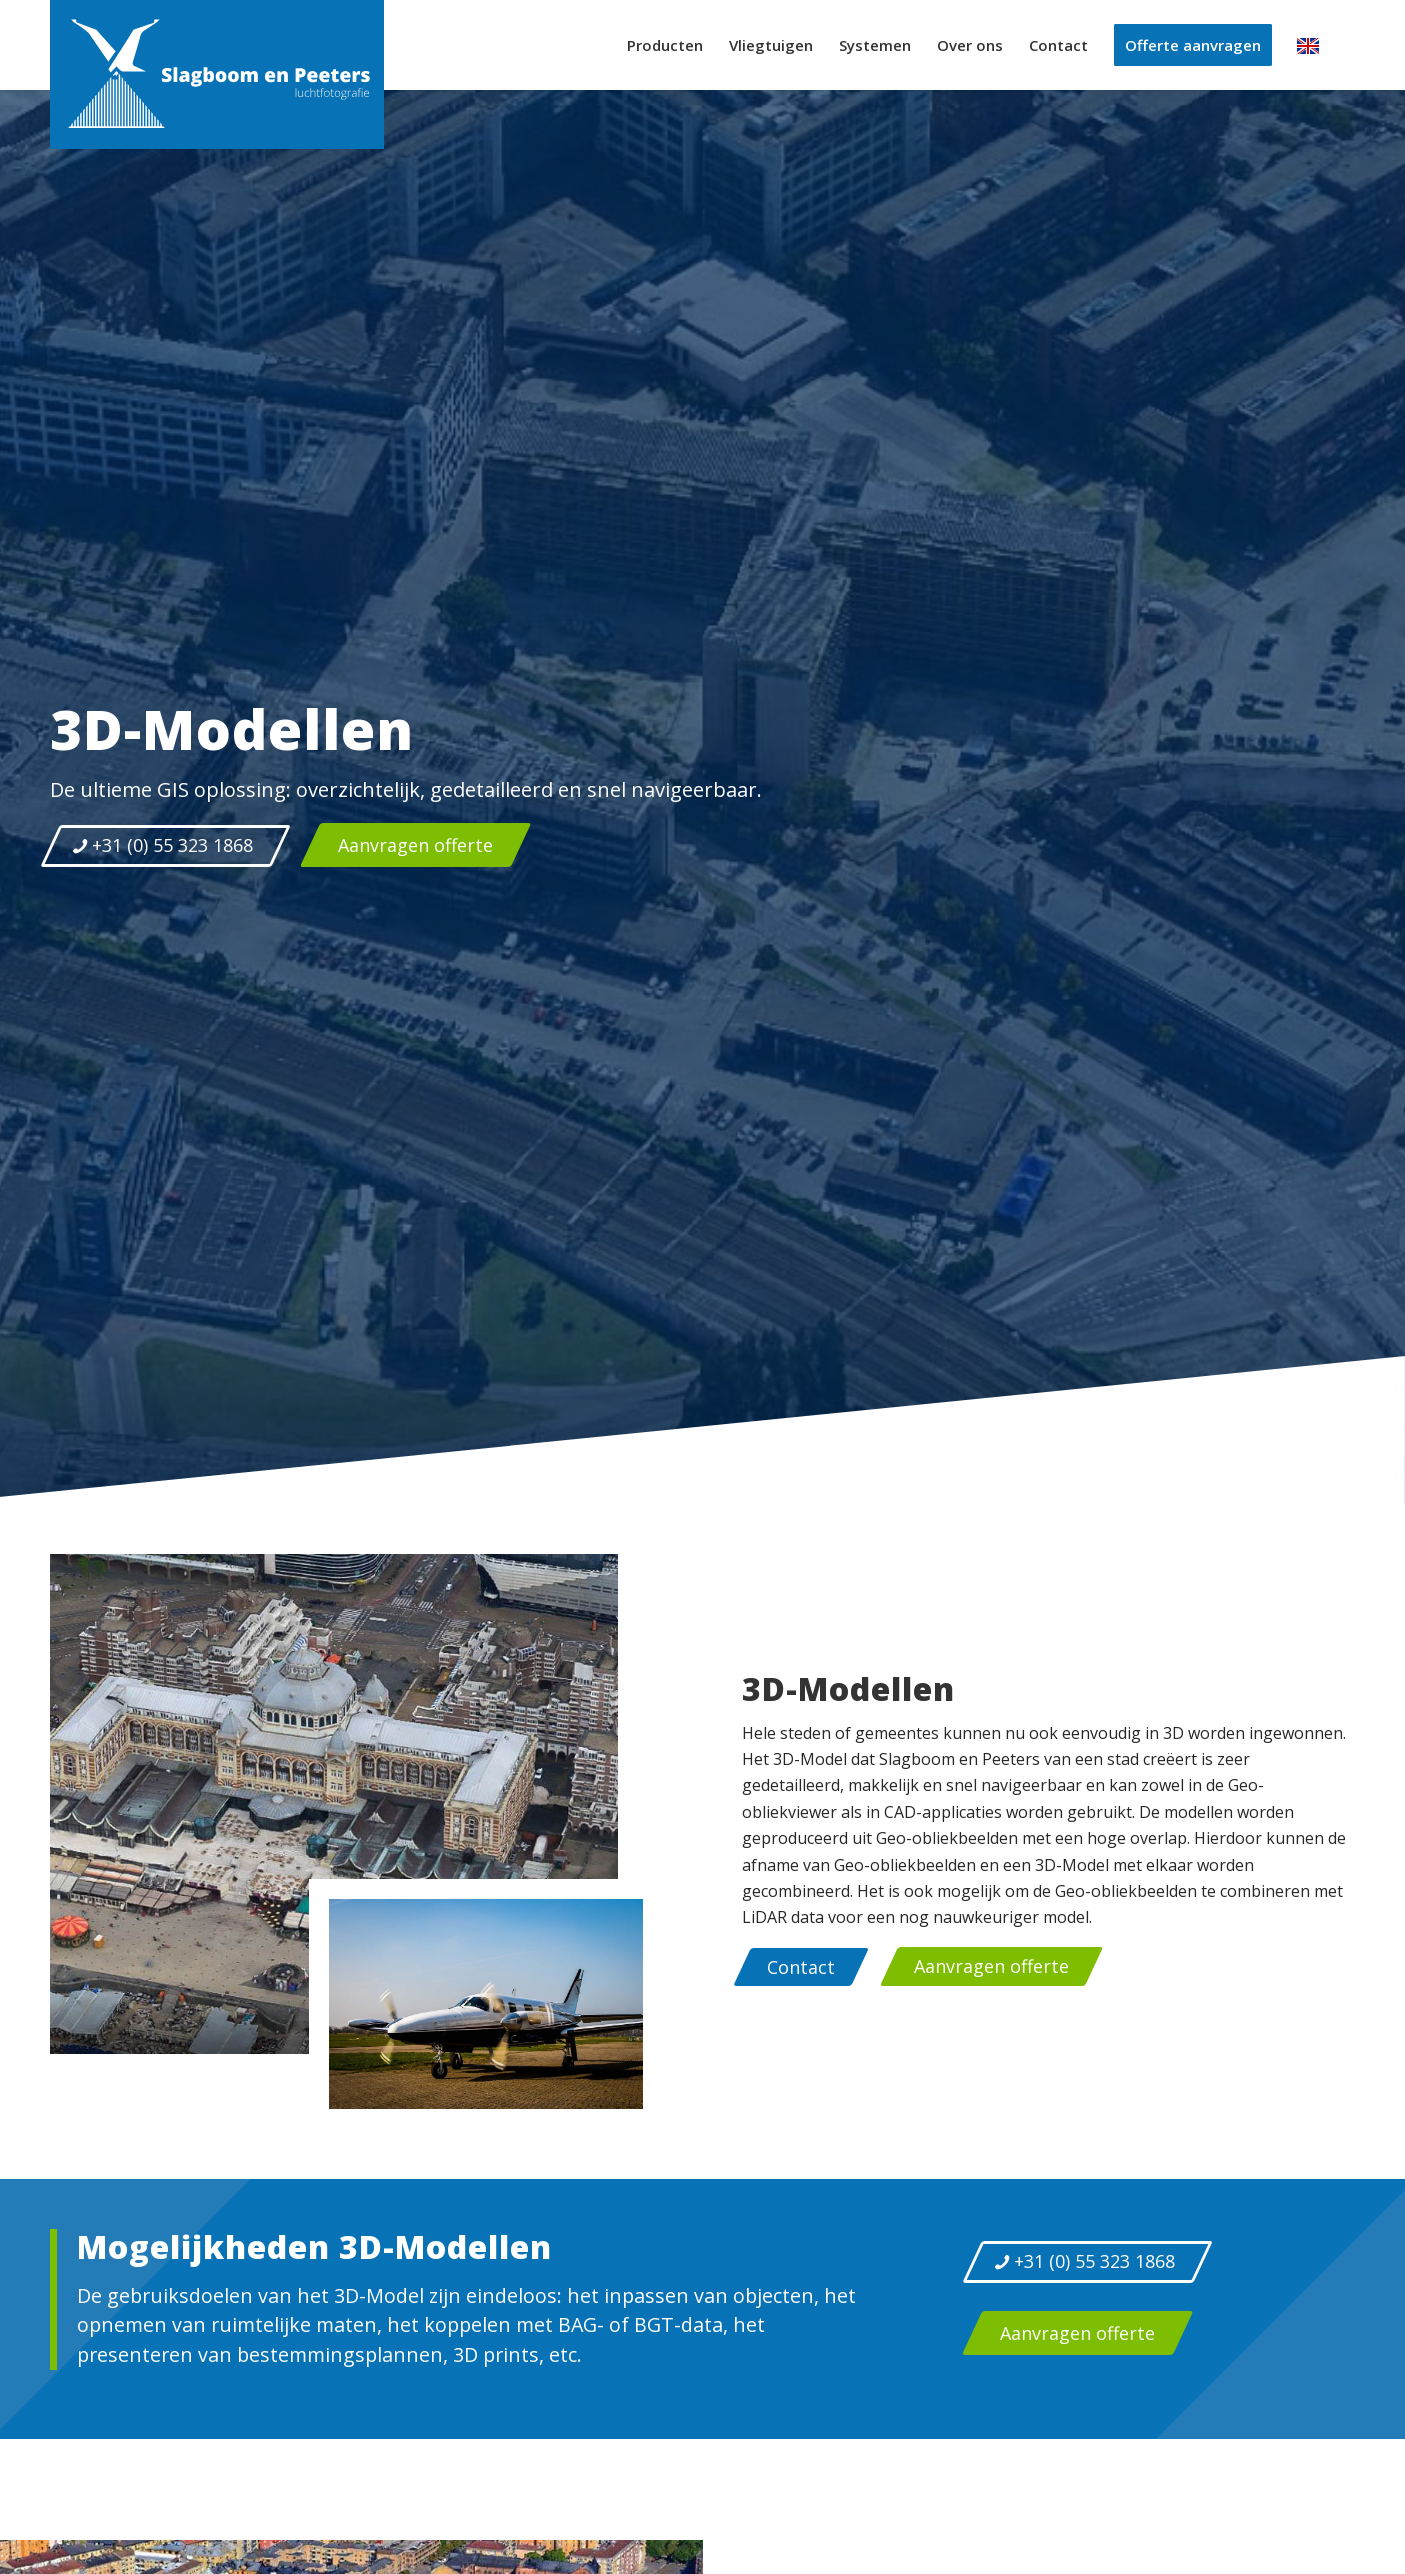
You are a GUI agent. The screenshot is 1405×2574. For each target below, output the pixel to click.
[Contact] (801, 1967)
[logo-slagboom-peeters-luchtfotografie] (217, 74)
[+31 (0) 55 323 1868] (165, 846)
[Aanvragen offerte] (416, 845)
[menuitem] (665, 45)
